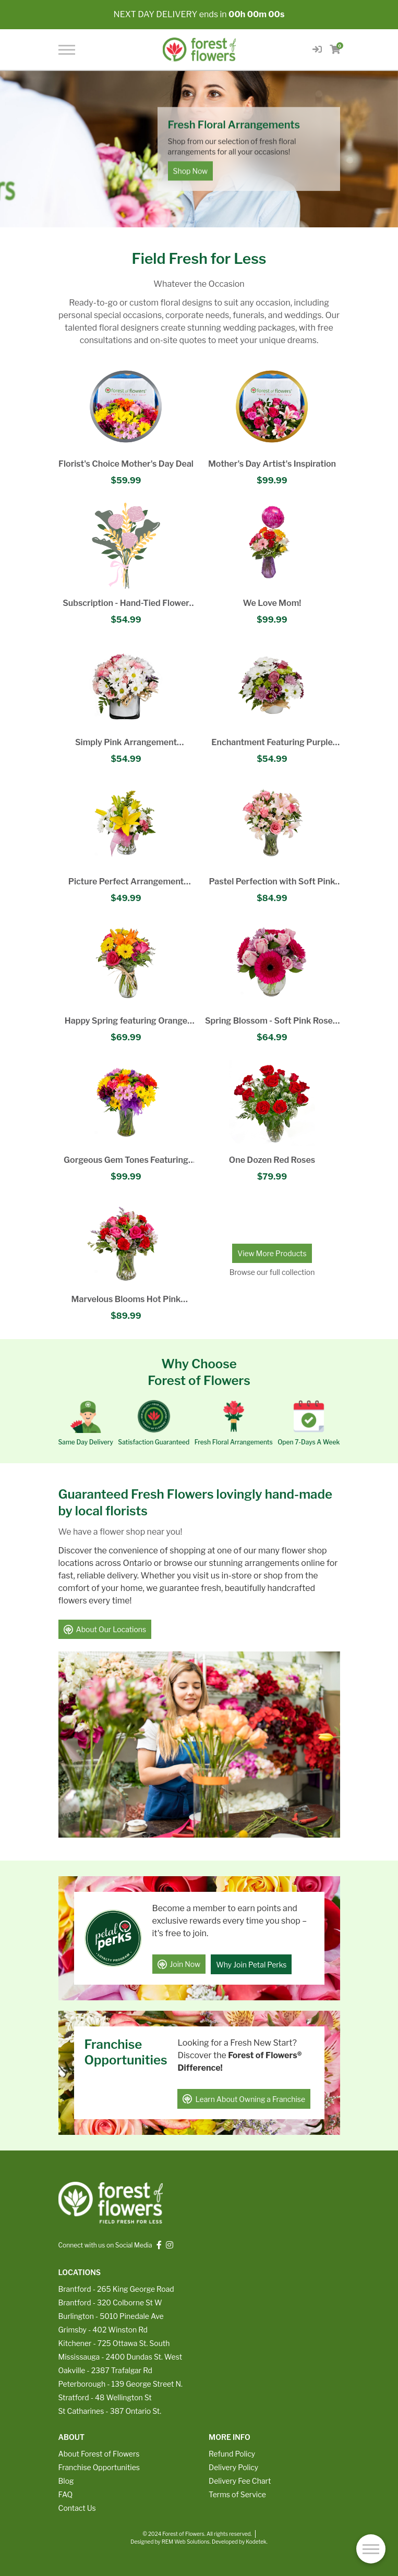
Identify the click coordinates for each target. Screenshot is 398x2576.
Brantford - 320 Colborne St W (110, 2301)
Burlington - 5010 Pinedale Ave (111, 2315)
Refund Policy (232, 2452)
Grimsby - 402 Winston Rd (103, 2328)
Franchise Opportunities (99, 2466)
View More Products (271, 1253)
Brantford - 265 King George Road (116, 2287)
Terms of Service (237, 2493)
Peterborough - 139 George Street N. (120, 2382)
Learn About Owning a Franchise (244, 2098)
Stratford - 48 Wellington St (105, 2396)
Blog (66, 2479)
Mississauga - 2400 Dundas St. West (120, 2355)
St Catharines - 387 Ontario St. (110, 2409)
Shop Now (190, 171)
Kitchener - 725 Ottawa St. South (114, 2342)
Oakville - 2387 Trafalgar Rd (105, 2369)
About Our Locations (105, 1629)
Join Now (179, 1964)
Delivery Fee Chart (240, 2479)
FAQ (65, 2493)
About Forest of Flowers (99, 2452)
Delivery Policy (233, 2466)
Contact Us (77, 2506)
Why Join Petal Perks (251, 1964)
